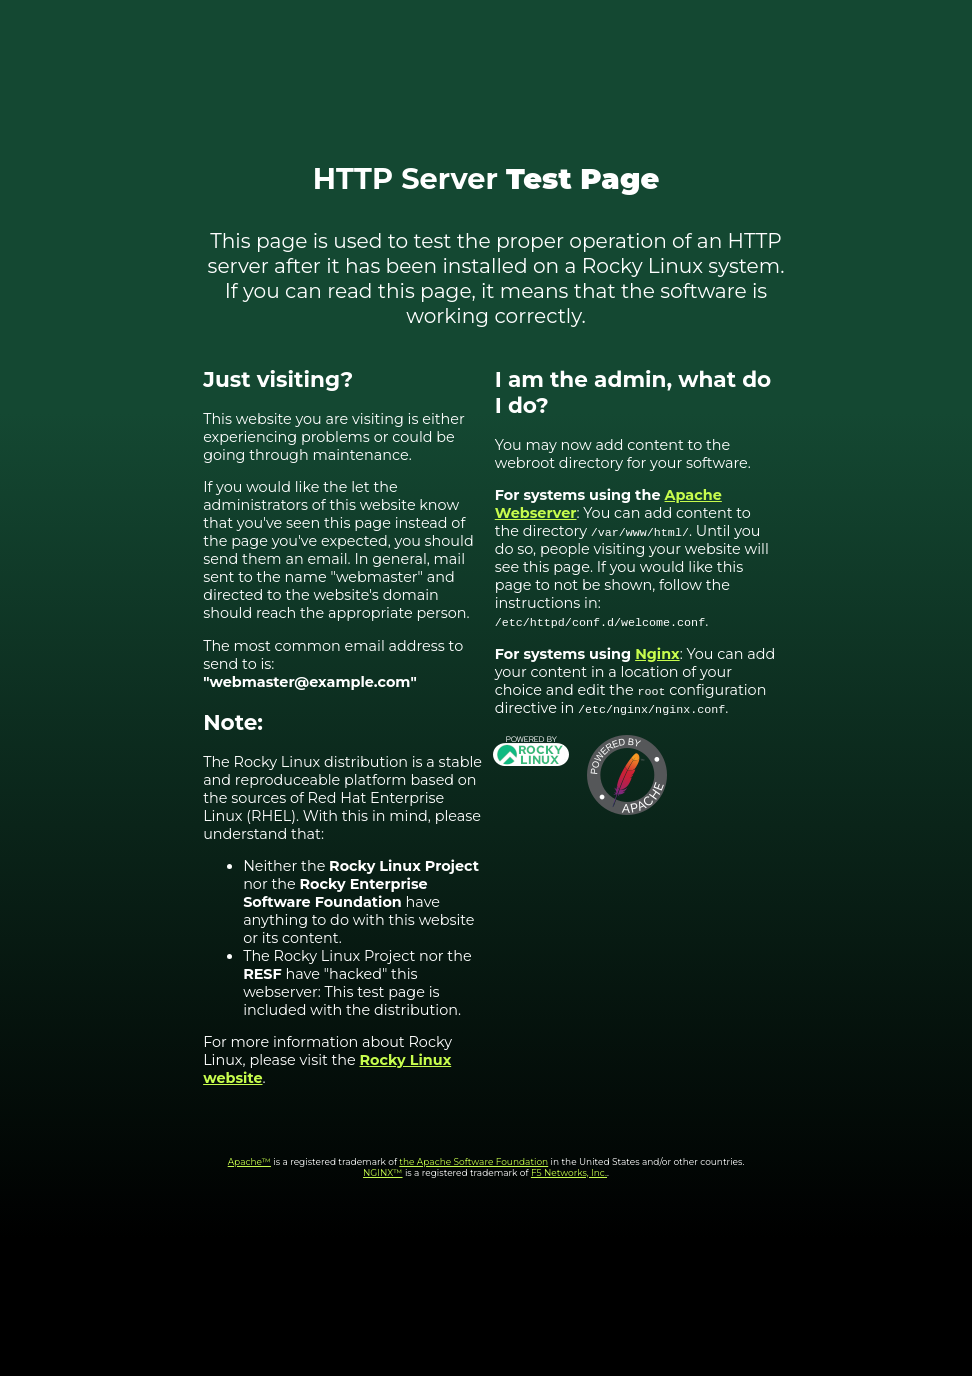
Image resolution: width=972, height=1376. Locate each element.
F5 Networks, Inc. (569, 1172)
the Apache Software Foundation (473, 1161)
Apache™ (249, 1161)
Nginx (657, 654)
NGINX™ (383, 1172)
